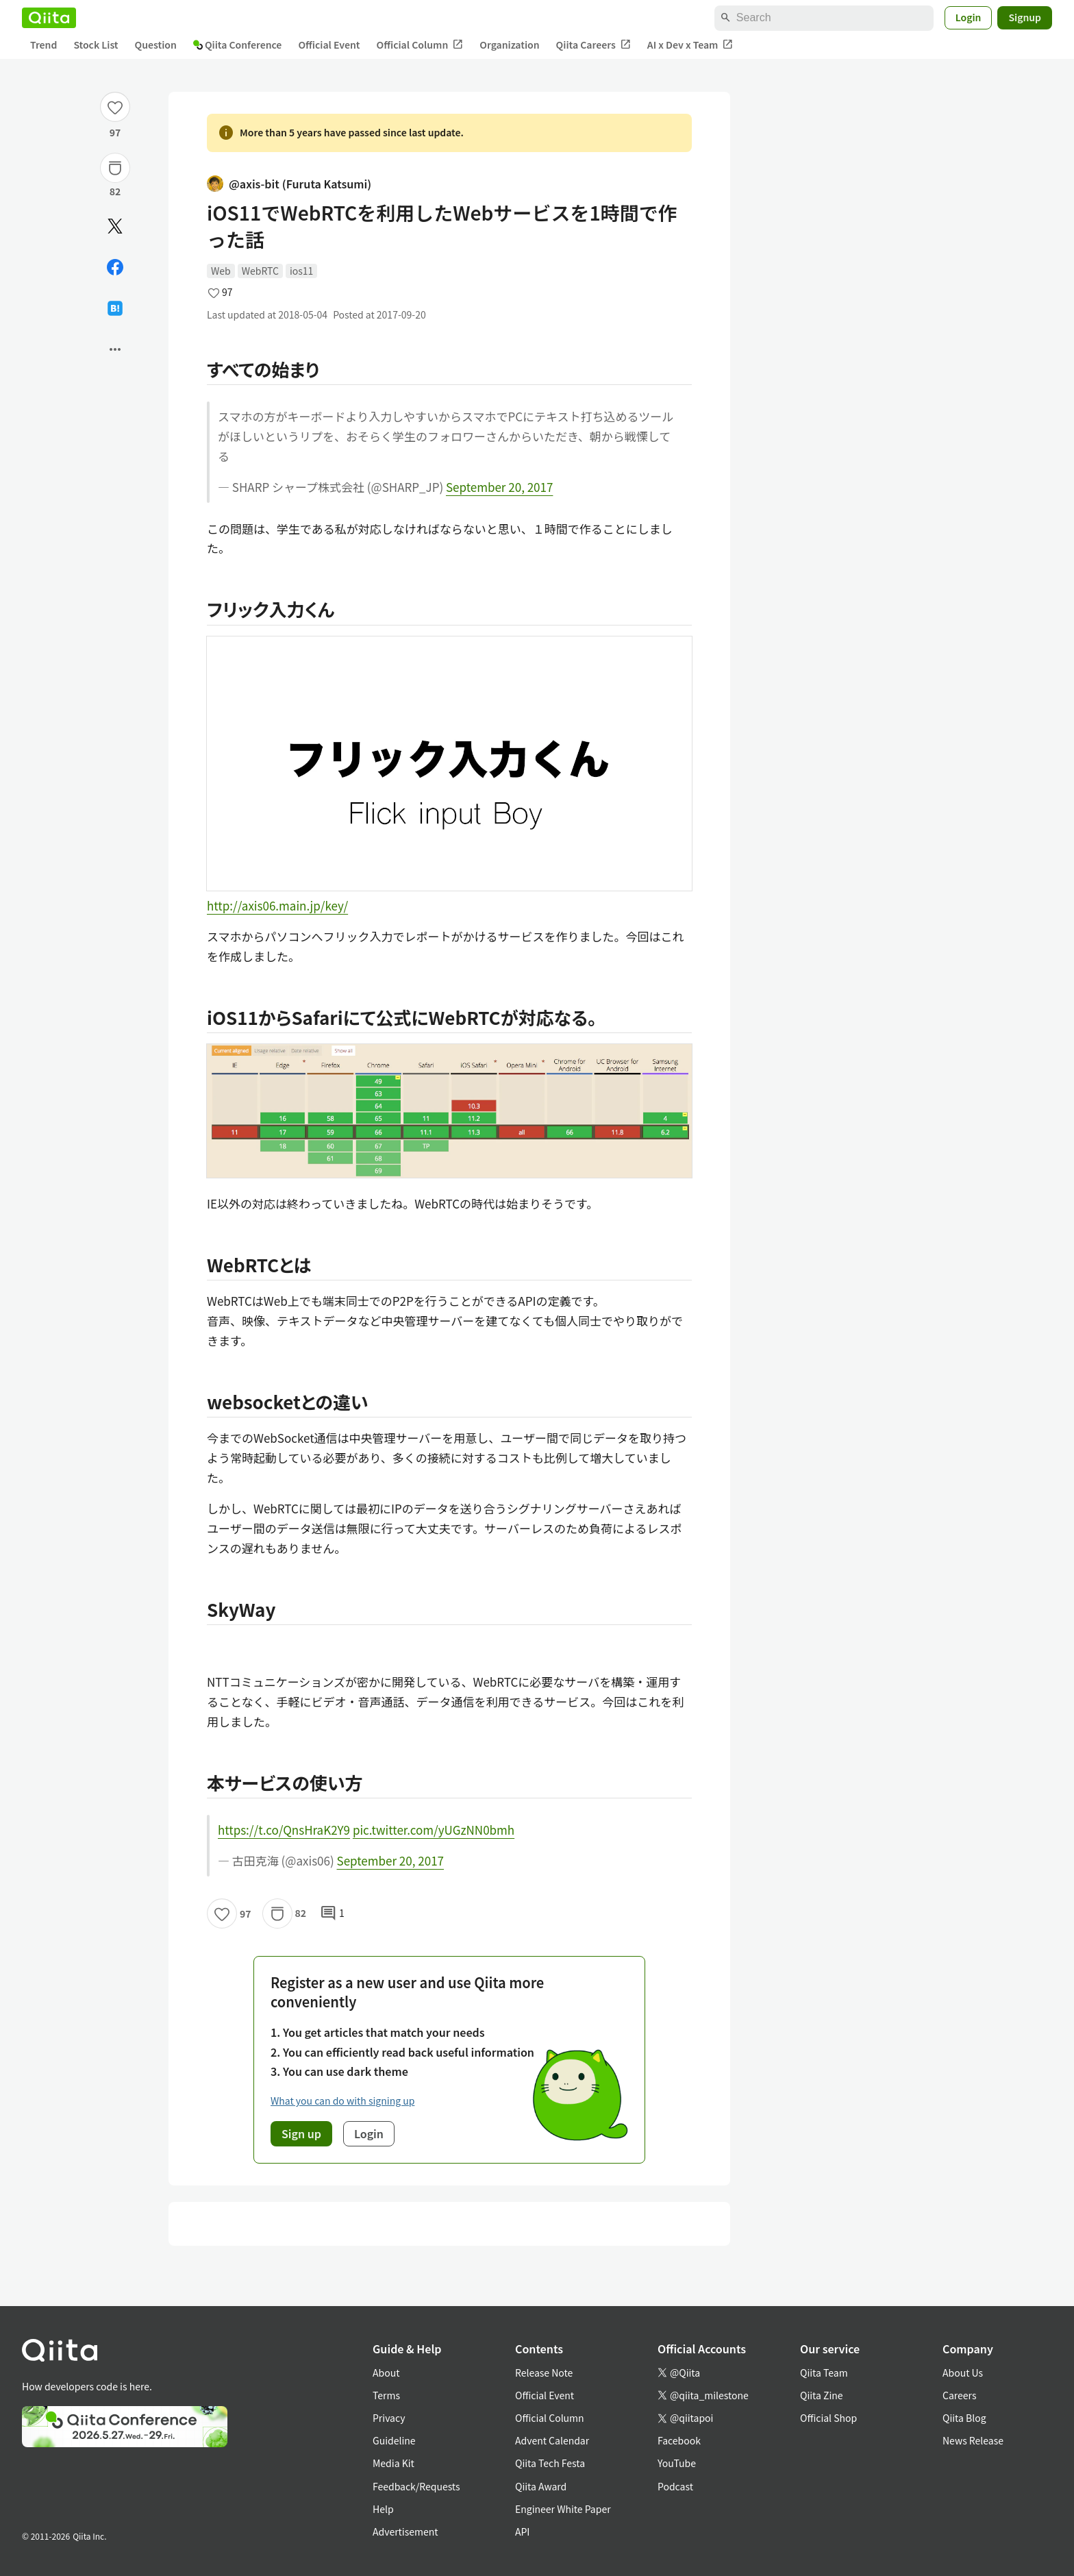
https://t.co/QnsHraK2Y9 (284, 1829)
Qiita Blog (964, 2418)
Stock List (95, 44)
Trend (43, 44)
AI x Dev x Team (690, 45)
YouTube (677, 2463)
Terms (386, 2395)
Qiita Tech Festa (550, 2463)
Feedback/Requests (416, 2486)
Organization (509, 44)
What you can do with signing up (342, 2100)
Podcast (675, 2486)
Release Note (544, 2372)
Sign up (301, 2133)
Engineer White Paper (563, 2509)
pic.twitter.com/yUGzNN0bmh (433, 1829)
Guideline (394, 2440)
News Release (972, 2440)
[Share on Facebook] (115, 267)
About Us (962, 2372)
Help (383, 2509)
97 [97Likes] (115, 132)
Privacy (389, 2418)
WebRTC (260, 270)
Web (221, 270)
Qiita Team (824, 2372)
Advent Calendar (552, 2440)
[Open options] (115, 349)
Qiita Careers (593, 45)
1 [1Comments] (332, 1913)
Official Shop (828, 2418)
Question (156, 44)
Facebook (679, 2440)
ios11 (301, 270)
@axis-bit (289, 184)
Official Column (420, 45)
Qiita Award (540, 2486)
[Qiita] (49, 18)
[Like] (115, 107)
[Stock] (115, 168)
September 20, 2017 (499, 486)
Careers (959, 2395)
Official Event (329, 44)
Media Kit (393, 2463)
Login (969, 17)
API (522, 2531)
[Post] (115, 226)
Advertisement (405, 2531)
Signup (1024, 17)
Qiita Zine (821, 2395)
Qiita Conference (237, 44)
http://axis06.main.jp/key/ (277, 905)
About (386, 2372)
